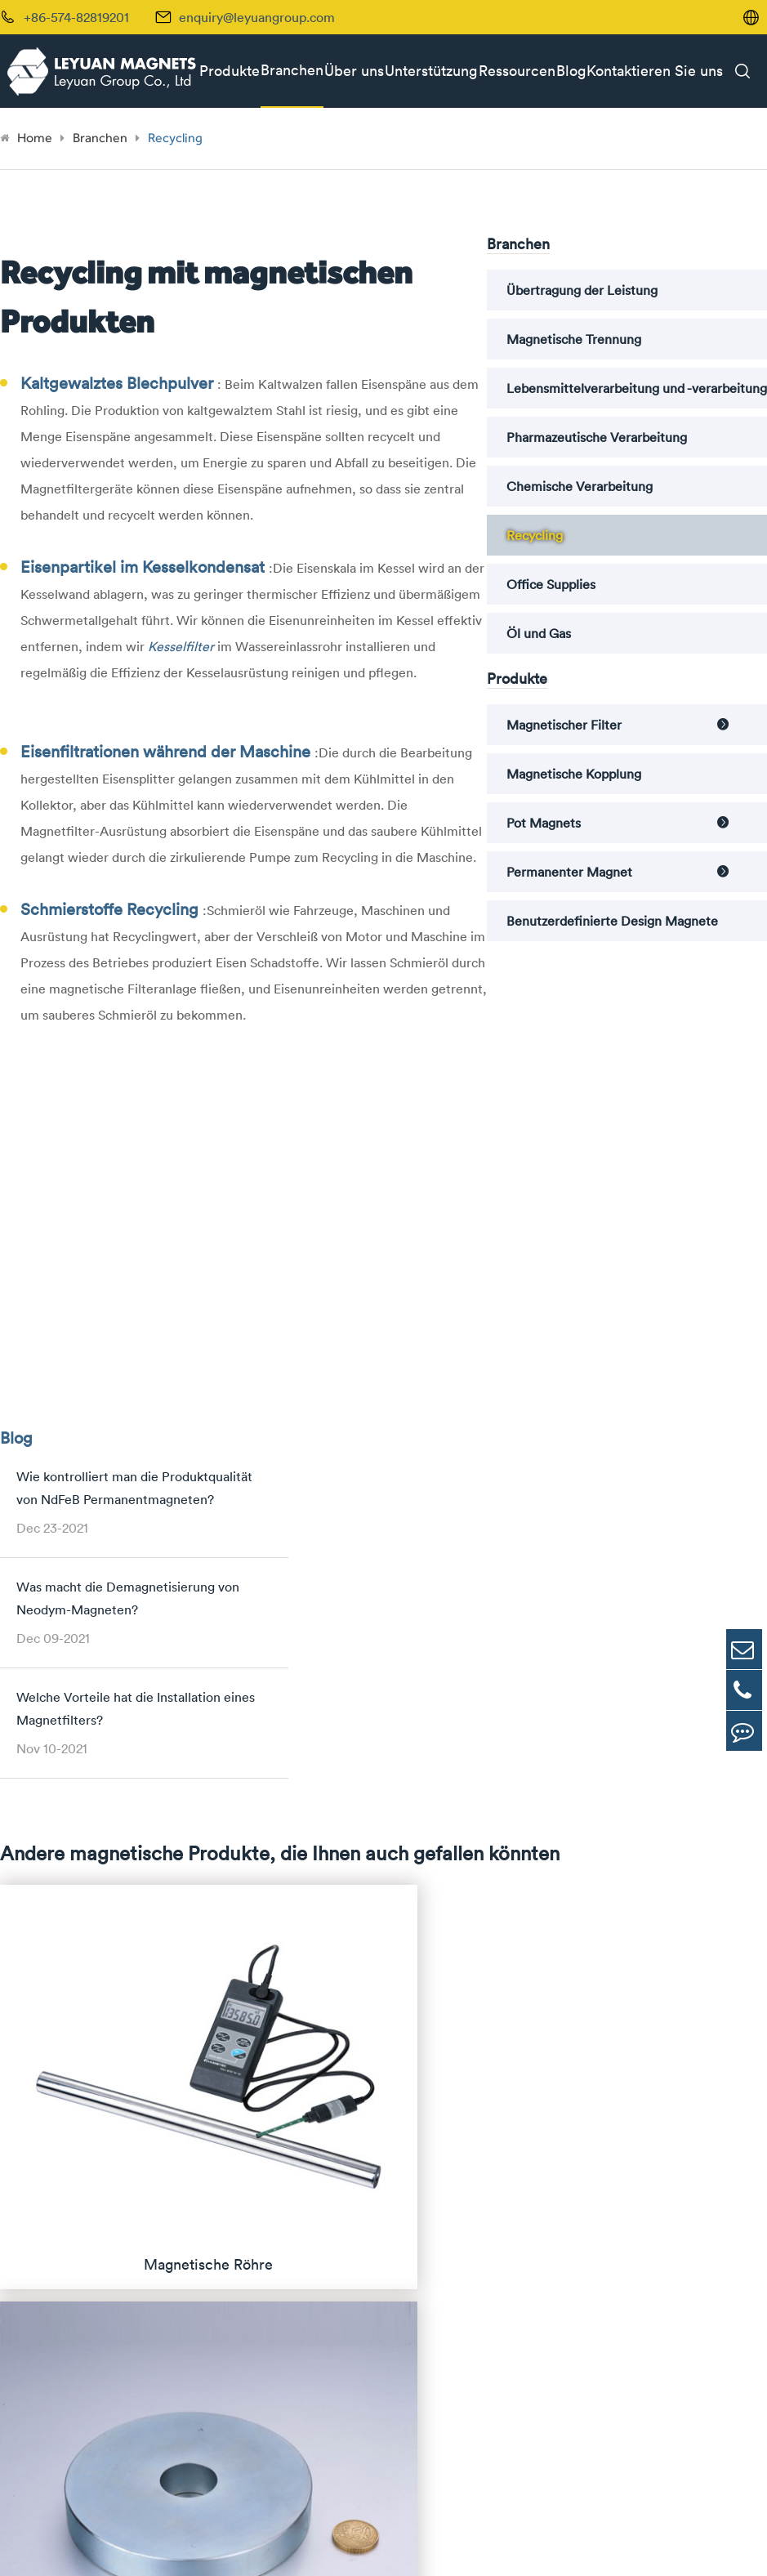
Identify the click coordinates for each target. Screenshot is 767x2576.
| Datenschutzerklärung (692, 2544)
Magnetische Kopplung (573, 774)
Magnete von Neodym (72, 2077)
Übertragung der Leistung (582, 290)
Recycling (175, 137)
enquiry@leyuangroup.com (257, 17)
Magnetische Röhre (229, 2006)
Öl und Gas (538, 633)
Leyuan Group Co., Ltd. (153, 2544)
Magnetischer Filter (564, 725)
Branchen (292, 69)
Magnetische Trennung (573, 339)
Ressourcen (517, 70)
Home (34, 137)
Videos (636, 2201)
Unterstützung (431, 70)
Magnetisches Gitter (232, 2034)
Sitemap (596, 2544)
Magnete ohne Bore (230, 2180)
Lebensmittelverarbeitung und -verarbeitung (636, 388)
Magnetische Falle (225, 2090)
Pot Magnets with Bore (239, 2208)
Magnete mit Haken (230, 2264)
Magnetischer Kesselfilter (247, 2117)
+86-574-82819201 (73, 2424)
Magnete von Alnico (66, 2132)
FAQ (629, 2090)
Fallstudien (647, 2117)
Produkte (229, 70)
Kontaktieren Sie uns (654, 70)
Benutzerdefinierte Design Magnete (612, 921)
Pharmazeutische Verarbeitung (596, 437)
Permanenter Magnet (569, 872)
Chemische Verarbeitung (579, 486)
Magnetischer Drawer (236, 2062)
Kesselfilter (182, 646)
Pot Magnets (543, 823)
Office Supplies (550, 584)
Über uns (354, 70)
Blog (571, 70)
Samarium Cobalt (58, 2104)
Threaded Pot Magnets (238, 2236)
